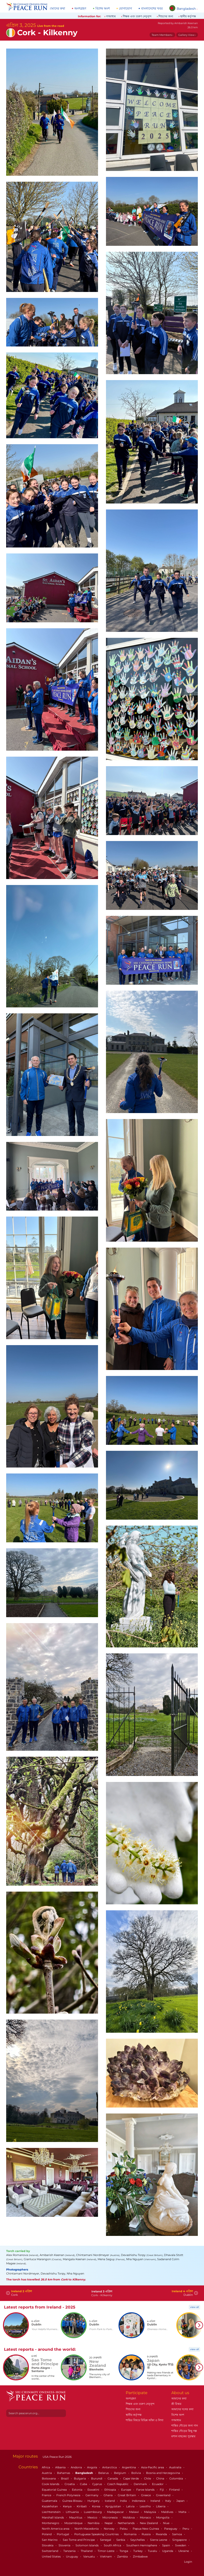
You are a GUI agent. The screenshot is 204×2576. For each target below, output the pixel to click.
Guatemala (50, 2501)
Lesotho (146, 2506)
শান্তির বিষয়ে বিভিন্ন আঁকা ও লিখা (144, 2420)
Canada (113, 2478)
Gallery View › (187, 34)
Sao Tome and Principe (79, 2540)
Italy (168, 2501)
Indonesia (139, 2501)
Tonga (124, 2551)
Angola (92, 2467)
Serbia (121, 2540)
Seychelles (138, 2540)
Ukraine (184, 2551)
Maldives (167, 2512)
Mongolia (163, 2517)
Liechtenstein (51, 2512)
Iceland (110, 2501)
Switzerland (50, 2551)
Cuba (84, 2484)
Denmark (141, 2484)
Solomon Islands (87, 2545)
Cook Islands (51, 2484)
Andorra (77, 2467)
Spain (166, 2545)
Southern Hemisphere (142, 2545)
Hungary (93, 2501)
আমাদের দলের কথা (182, 2409)
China (160, 2478)
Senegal (106, 2540)
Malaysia (150, 2512)
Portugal (63, 2534)
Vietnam (106, 2556)
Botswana (49, 2478)
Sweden (181, 2545)
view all (194, 2307)
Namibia (94, 2523)
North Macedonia (87, 2528)
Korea (96, 2506)
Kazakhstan (50, 2506)
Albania (60, 2467)
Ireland (155, 2501)
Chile (148, 2478)
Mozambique (73, 2523)
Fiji (162, 2489)
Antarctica (110, 2467)
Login (188, 2561)
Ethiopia (110, 2489)
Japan (180, 2501)
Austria (47, 2473)
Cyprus (97, 2484)
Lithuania (72, 2512)
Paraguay (171, 2528)
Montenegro (51, 2523)
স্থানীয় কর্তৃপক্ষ (188, 16)
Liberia (161, 2506)
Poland (47, 2534)
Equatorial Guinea (55, 2489)
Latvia (130, 2506)
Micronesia (110, 2517)
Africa (46, 2467)
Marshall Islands (53, 2517)
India (124, 2501)
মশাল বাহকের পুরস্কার (183, 2436)
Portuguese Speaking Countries (97, 2534)
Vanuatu (89, 2556)
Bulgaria (80, 2478)
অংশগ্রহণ (80, 8)
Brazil (65, 2478)
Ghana (108, 2495)
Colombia (176, 2478)
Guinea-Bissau (72, 2501)
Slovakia (48, 2545)
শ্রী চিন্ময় (176, 2404)
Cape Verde (131, 2478)
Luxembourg (93, 2512)
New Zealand (149, 2523)
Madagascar (116, 2512)
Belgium (120, 2473)
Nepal (109, 2523)
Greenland (163, 2495)
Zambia (122, 2556)
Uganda (168, 2551)
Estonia (77, 2489)
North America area (56, 2528)
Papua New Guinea (146, 2528)
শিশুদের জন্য (165, 16)
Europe (126, 2489)
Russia (146, 2534)
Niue (166, 2523)
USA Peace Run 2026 (57, 2457)
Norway (109, 2528)
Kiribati (82, 2506)
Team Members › (162, 34)
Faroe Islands (145, 2489)
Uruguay (72, 2556)
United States (52, 2556)
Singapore (179, 2540)
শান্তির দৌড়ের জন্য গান (184, 2425)
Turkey (138, 2551)
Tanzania (69, 2551)
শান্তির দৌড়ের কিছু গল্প (184, 2431)
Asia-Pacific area (153, 2467)
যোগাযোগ (125, 8)
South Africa (113, 2545)
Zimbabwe (140, 2556)
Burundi (97, 2478)
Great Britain (127, 2495)
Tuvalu (153, 2551)
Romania (130, 2534)
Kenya (67, 2506)
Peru (186, 2528)
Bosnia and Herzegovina (163, 2473)
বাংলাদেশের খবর (152, 8)
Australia (175, 2467)
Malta (182, 2512)
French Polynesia (68, 2495)
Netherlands (126, 2523)
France (47, 2495)
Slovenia (65, 2545)
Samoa (177, 2534)
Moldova (129, 2517)
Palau (124, 2528)
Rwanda (162, 2534)
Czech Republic (118, 2484)
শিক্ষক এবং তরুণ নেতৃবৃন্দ (137, 16)
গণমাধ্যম (111, 16)
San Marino (50, 2540)
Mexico (92, 2517)
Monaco (146, 2517)
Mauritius (76, 2517)
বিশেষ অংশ (102, 8)
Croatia (70, 2484)
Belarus (104, 2473)
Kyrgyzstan (113, 2506)
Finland (174, 2489)
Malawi (134, 2512)
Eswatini (93, 2489)
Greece (146, 2495)
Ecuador (158, 2484)
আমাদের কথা (56, 8)
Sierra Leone (159, 2540)
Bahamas (64, 2473)
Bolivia (136, 2473)
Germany (92, 2495)
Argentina (129, 2467)
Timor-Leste (106, 2551)
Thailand (87, 2551)
